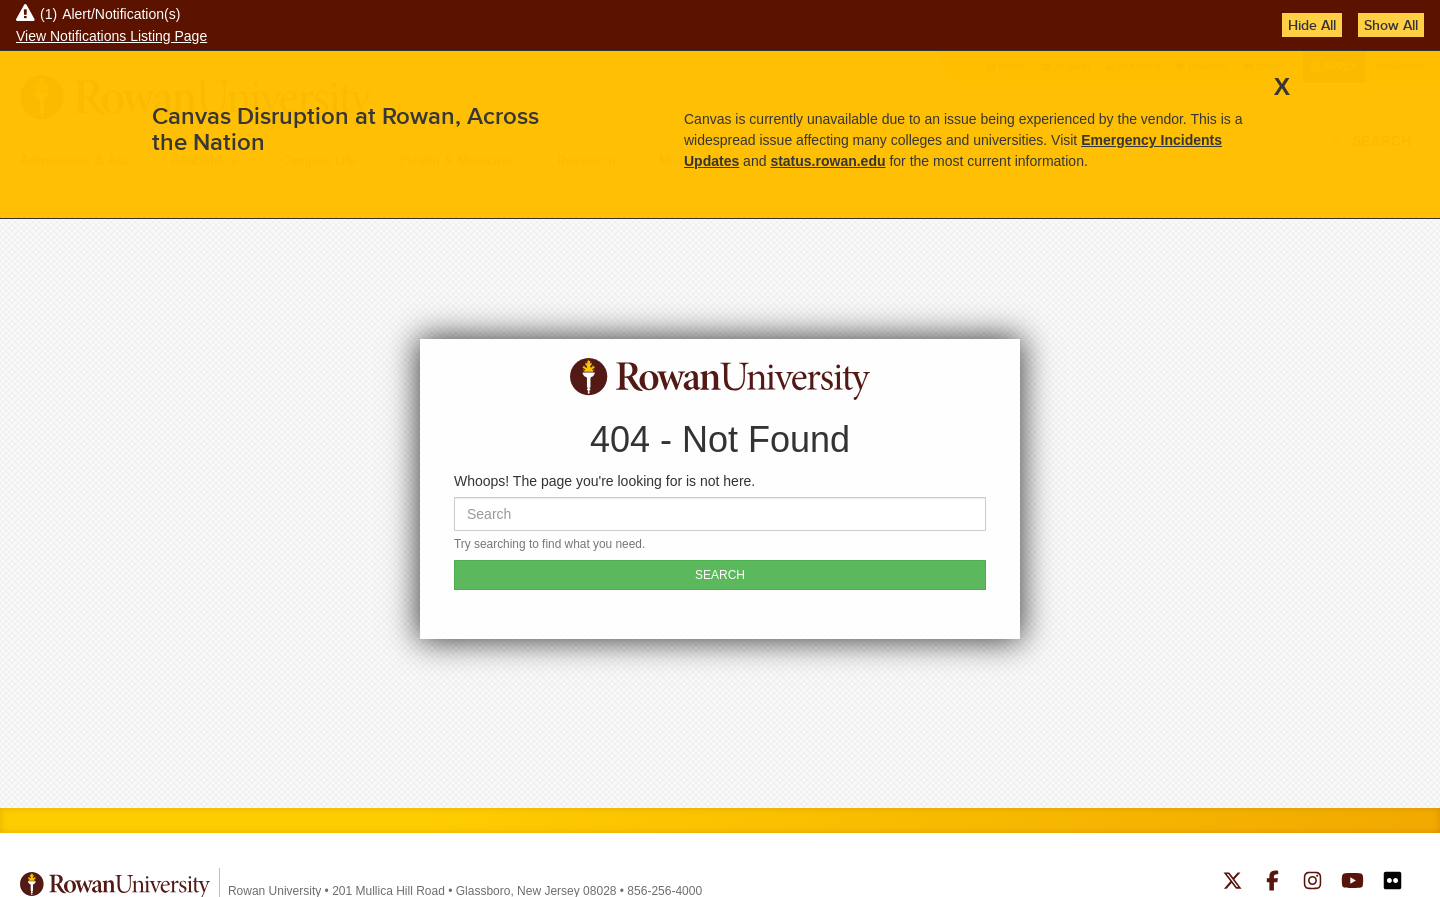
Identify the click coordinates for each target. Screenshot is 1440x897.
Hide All (1312, 25)
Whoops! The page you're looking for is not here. (604, 481)
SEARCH (720, 575)
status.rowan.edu (827, 161)
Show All (1391, 25)
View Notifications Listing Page (111, 36)
